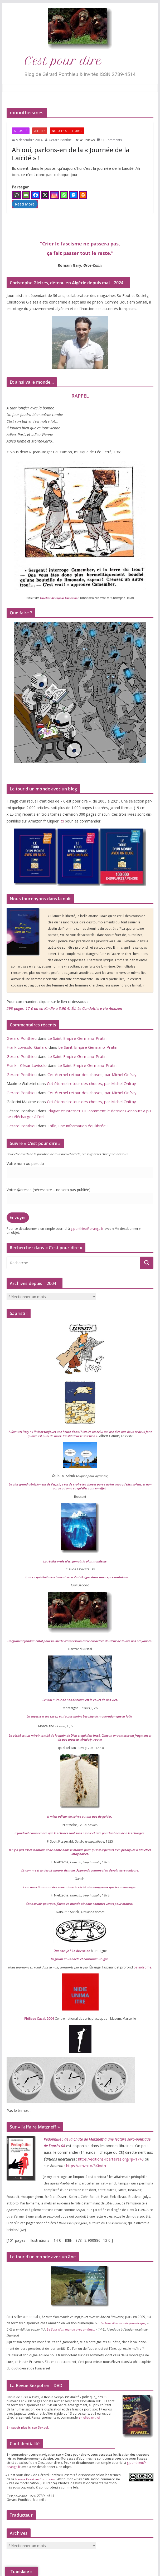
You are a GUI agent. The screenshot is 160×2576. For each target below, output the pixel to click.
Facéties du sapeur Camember (59, 598)
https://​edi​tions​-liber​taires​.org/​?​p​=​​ (111, 2159)
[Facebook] (35, 195)
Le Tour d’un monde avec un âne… (71, 2329)
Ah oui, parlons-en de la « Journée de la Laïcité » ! (70, 153)
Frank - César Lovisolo (27, 1065)
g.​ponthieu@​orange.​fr (87, 1228)
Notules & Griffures (67, 131)
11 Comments (109, 140)
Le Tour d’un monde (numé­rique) (123, 2323)
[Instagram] (54, 195)
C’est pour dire (63, 61)
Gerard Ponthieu (61, 140)
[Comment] (16, 195)
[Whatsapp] (64, 195)
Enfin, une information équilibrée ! (77, 1125)
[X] (45, 195)
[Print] (83, 195)
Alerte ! (39, 131)
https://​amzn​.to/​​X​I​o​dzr (85, 2165)
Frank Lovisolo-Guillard (27, 1047)
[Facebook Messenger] (73, 195)
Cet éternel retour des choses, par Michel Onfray (92, 1074)
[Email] (26, 195)
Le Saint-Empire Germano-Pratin (76, 1038)
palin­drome (142, 1967)
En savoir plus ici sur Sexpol (27, 2427)
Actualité (20, 131)
